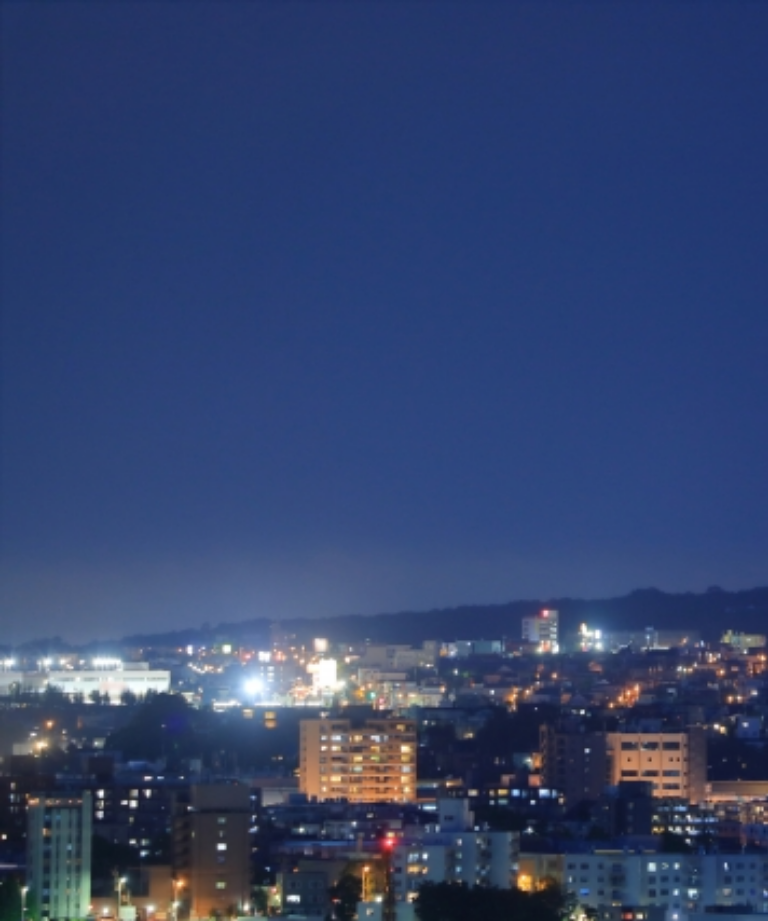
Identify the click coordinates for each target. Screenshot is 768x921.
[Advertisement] (384, 306)
